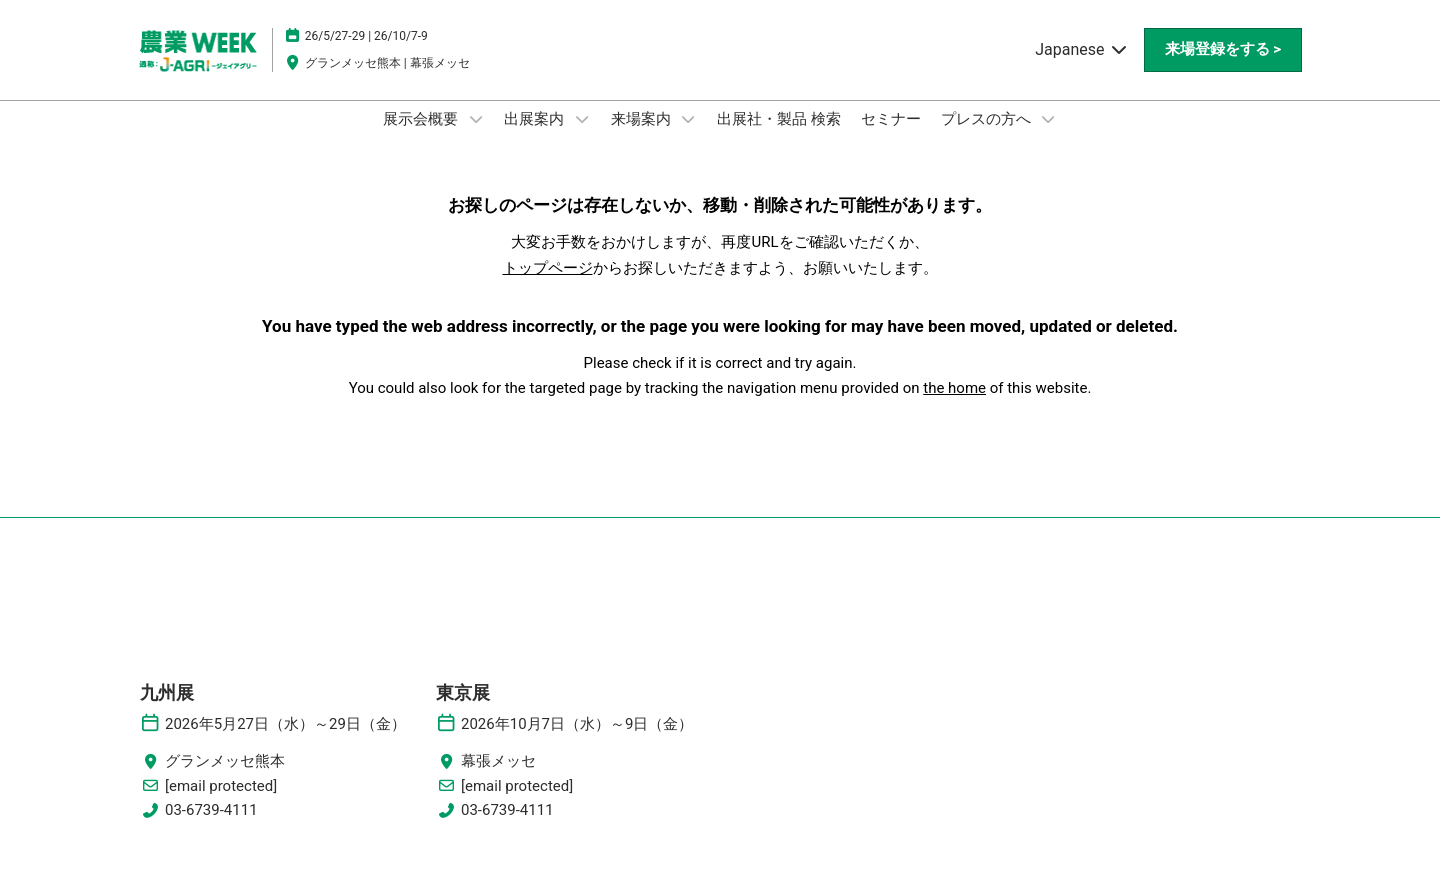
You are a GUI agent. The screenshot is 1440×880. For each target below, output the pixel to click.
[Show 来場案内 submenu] (688, 138)
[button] (1223, 69)
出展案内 (536, 138)
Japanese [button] (1081, 68)
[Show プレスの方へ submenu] (1048, 138)
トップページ (548, 287)
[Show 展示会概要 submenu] (476, 138)
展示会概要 (422, 138)
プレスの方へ (988, 138)
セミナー (891, 138)
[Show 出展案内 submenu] (582, 138)
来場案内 (643, 138)
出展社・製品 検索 (779, 138)
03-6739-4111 (211, 829)
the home (954, 407)
